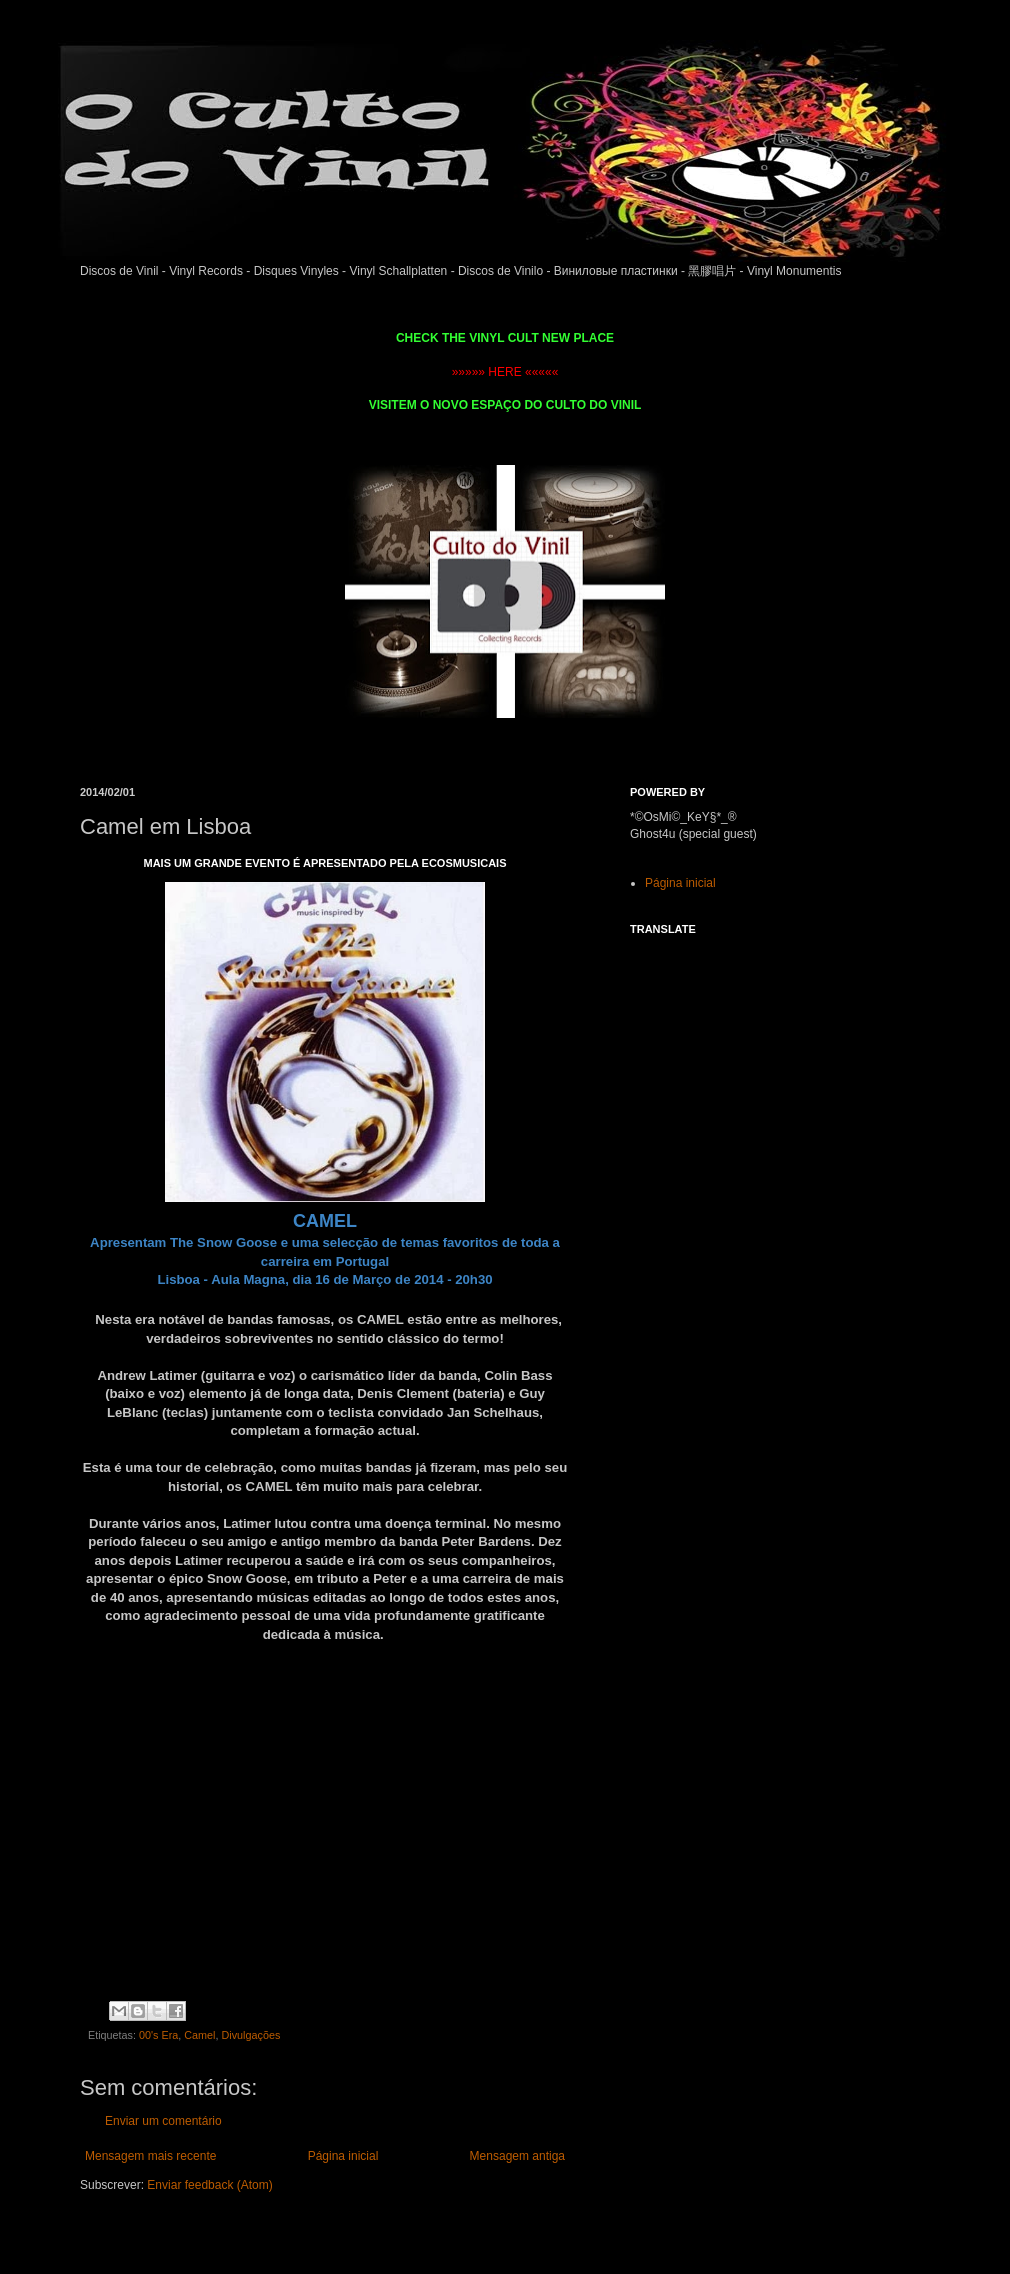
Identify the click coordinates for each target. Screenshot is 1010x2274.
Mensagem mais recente (150, 2156)
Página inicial (343, 2156)
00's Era (158, 2035)
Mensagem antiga (517, 2156)
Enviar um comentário (163, 2121)
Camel (199, 2035)
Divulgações (251, 2035)
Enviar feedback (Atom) (209, 2185)
